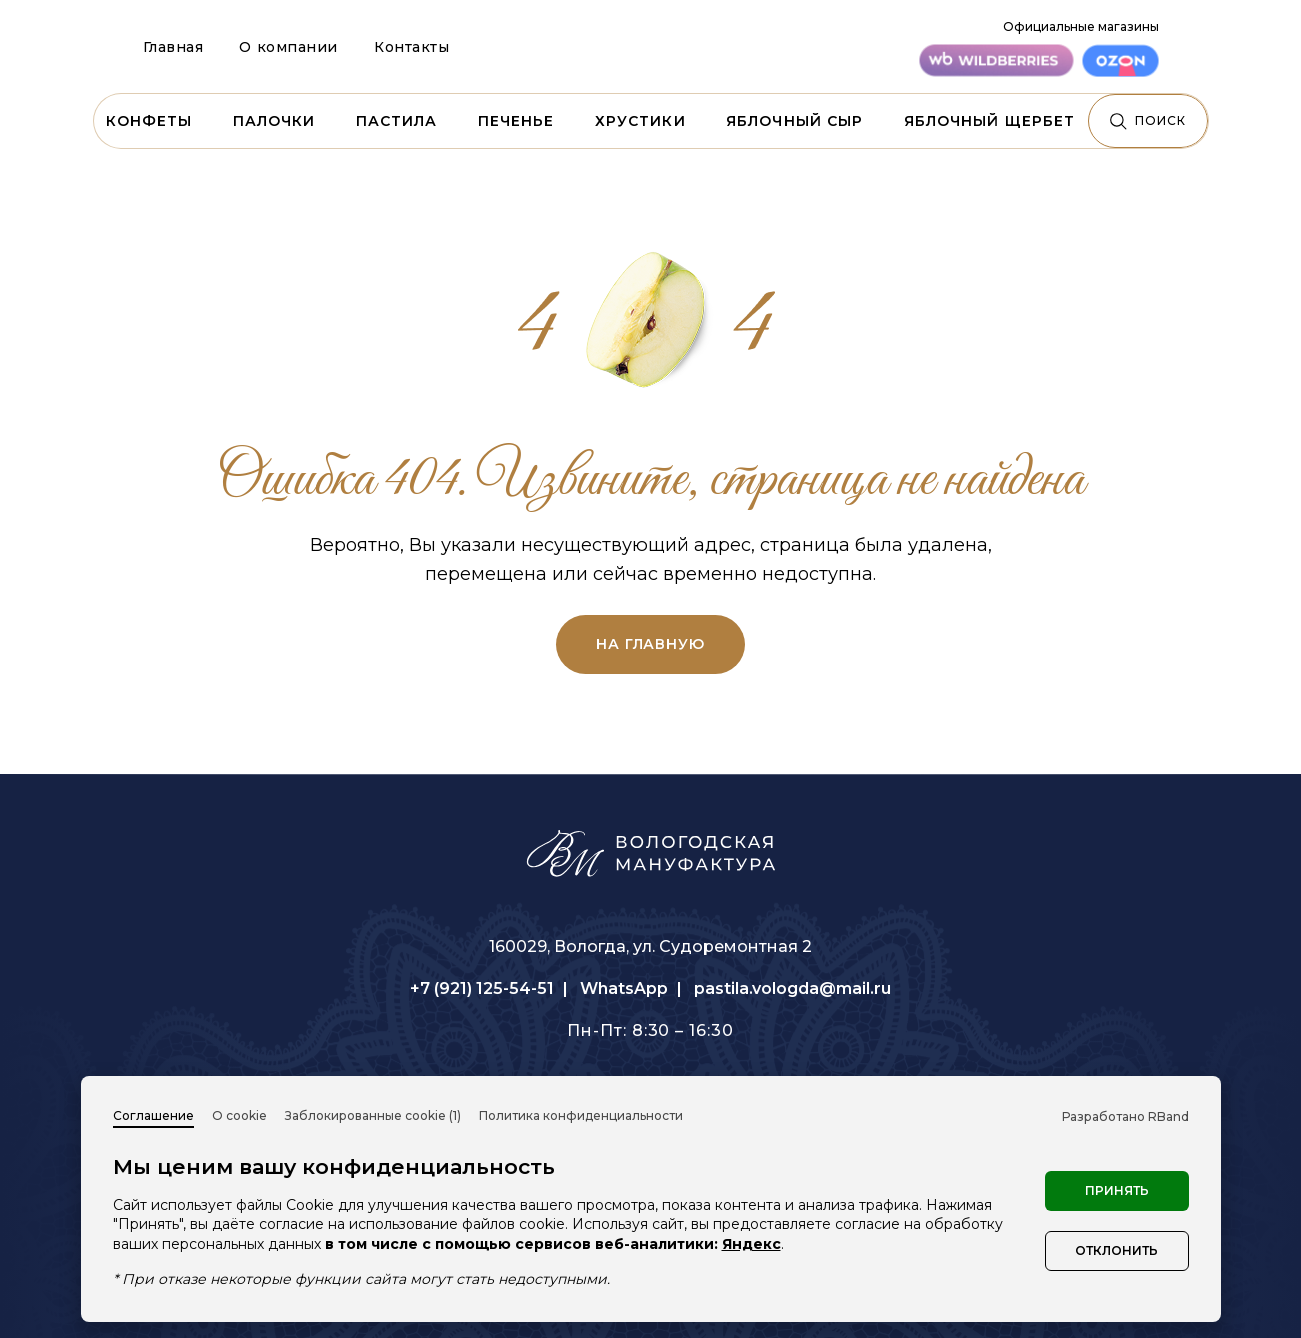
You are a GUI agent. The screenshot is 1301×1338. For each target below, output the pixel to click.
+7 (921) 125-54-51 (482, 988)
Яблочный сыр (794, 121)
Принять (1117, 1190)
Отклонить (1116, 1250)
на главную (650, 644)
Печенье (516, 121)
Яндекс (751, 1244)
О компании (288, 47)
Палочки (274, 121)
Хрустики (640, 121)
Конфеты (149, 121)
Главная (173, 47)
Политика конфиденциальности (581, 1115)
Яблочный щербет (990, 121)
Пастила (397, 121)
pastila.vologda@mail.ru (792, 988)
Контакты (411, 47)
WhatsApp (624, 988)
